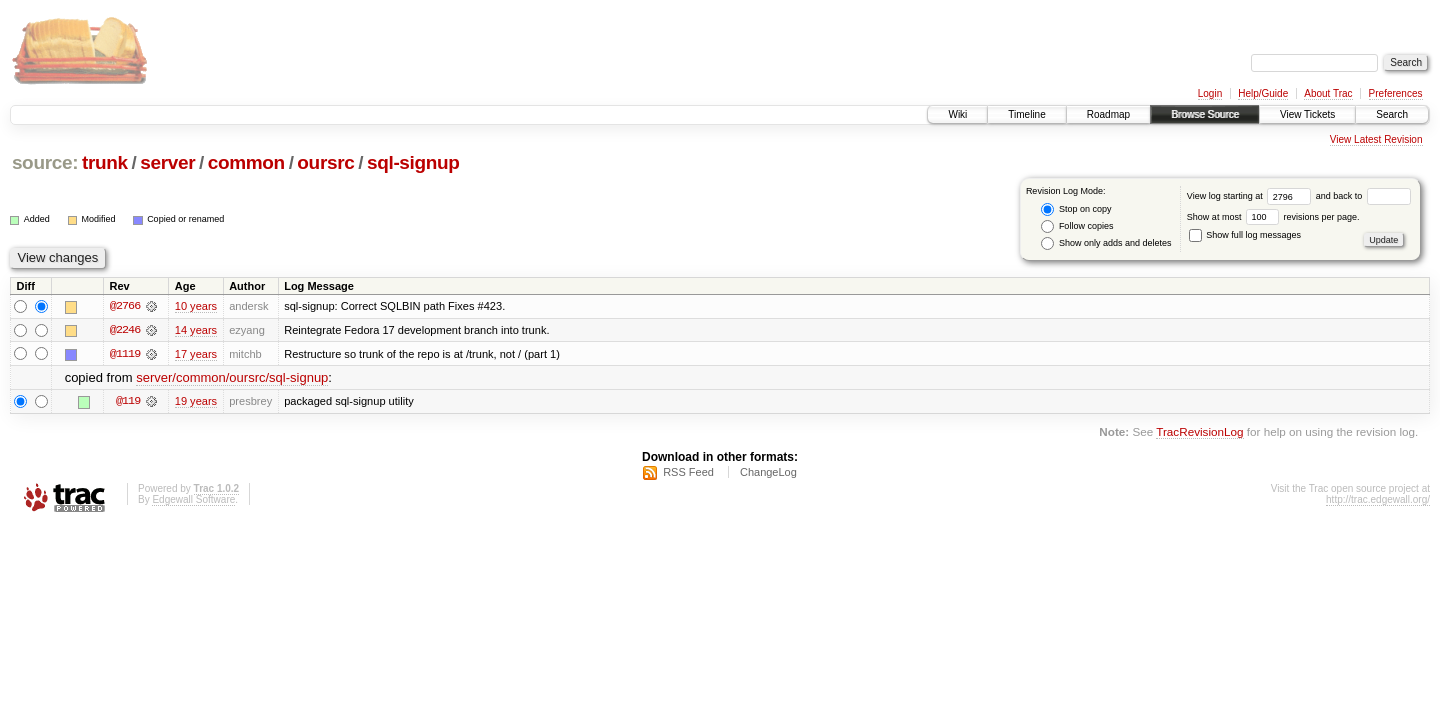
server (167, 162)
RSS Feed (688, 473)
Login (1210, 93)
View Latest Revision (1376, 139)
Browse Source (1205, 114)
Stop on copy (1076, 209)
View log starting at (1251, 196)
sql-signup (413, 162)
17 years (196, 354)
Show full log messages (1245, 235)
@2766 (125, 306)
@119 (128, 402)
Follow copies (1077, 226)
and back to (1363, 196)
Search (1392, 114)
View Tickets (1307, 114)
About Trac (1328, 93)
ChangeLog (768, 473)
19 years (196, 402)
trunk (105, 162)
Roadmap (1108, 114)
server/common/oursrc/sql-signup (232, 378)
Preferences (1396, 93)
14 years (196, 330)
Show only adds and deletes (1106, 243)
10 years (196, 306)
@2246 (125, 330)
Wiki (957, 114)
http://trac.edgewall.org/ (1378, 500)
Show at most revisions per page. (1273, 217)
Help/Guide (1263, 93)
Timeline (1026, 114)
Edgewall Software (193, 500)
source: (45, 162)
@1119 (125, 354)
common (246, 162)
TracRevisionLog (1199, 432)
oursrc (325, 162)
